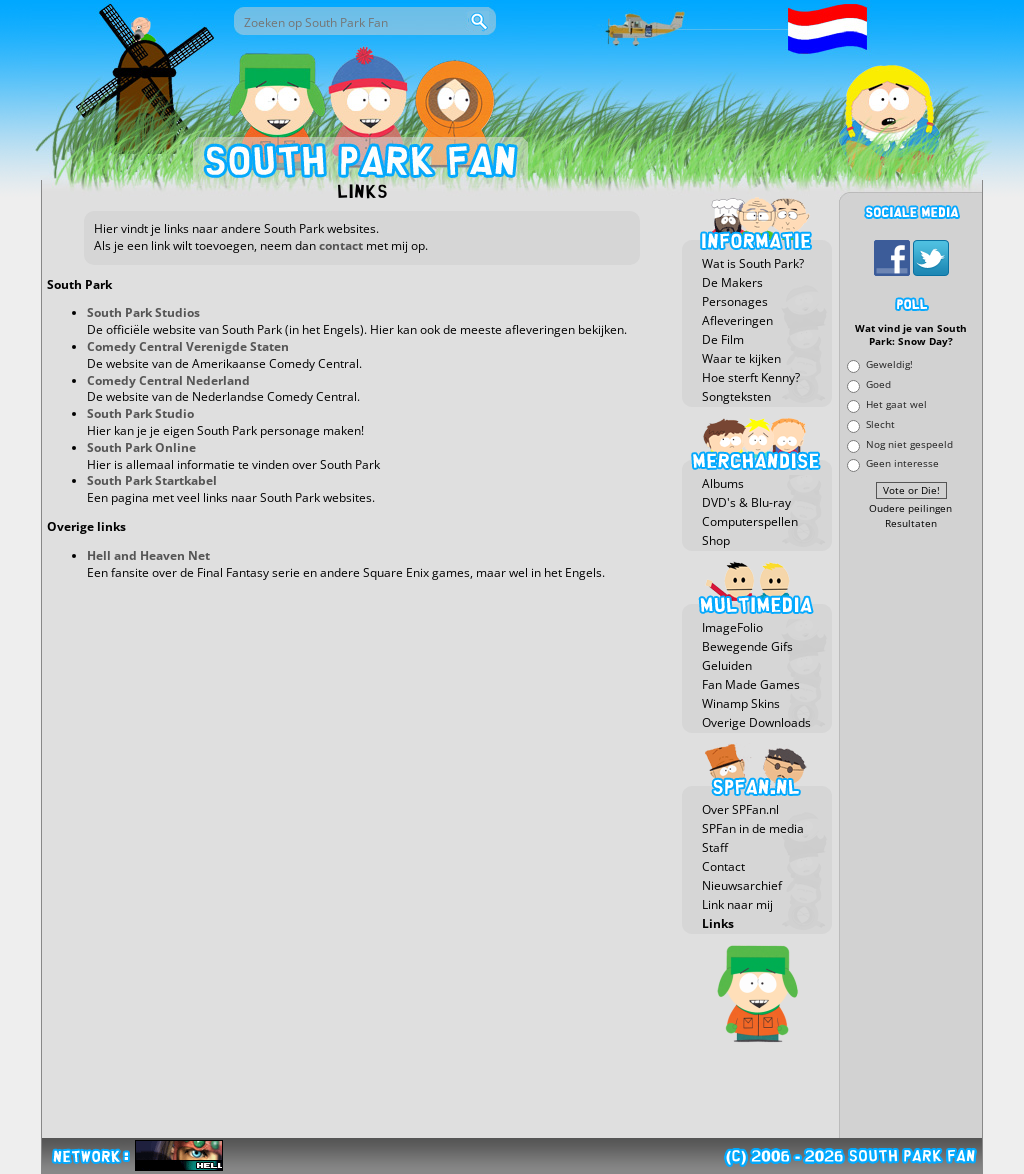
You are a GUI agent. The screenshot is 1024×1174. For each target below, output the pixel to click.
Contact (723, 866)
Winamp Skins (741, 703)
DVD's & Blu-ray (746, 502)
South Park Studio (140, 413)
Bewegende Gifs (747, 646)
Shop (716, 540)
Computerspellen (750, 521)
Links (718, 923)
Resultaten (911, 523)
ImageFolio (732, 627)
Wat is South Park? (753, 263)
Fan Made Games (751, 684)
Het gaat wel (896, 403)
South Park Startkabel (152, 480)
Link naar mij (737, 904)
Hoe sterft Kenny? (751, 377)
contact (341, 245)
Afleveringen (737, 320)
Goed (878, 384)
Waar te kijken (741, 358)
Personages (735, 301)
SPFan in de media (753, 828)
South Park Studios (143, 312)
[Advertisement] (911, 835)
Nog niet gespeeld (909, 443)
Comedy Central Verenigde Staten (188, 346)
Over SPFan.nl (740, 809)
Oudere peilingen (910, 508)
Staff (715, 847)
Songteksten (736, 396)
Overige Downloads (756, 722)
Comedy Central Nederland (168, 380)
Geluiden (727, 665)
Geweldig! (889, 364)
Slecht (880, 423)
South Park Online (141, 447)
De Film (723, 339)
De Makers (732, 282)
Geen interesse (902, 463)
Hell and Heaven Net (148, 555)
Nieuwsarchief (742, 885)
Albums (723, 483)
